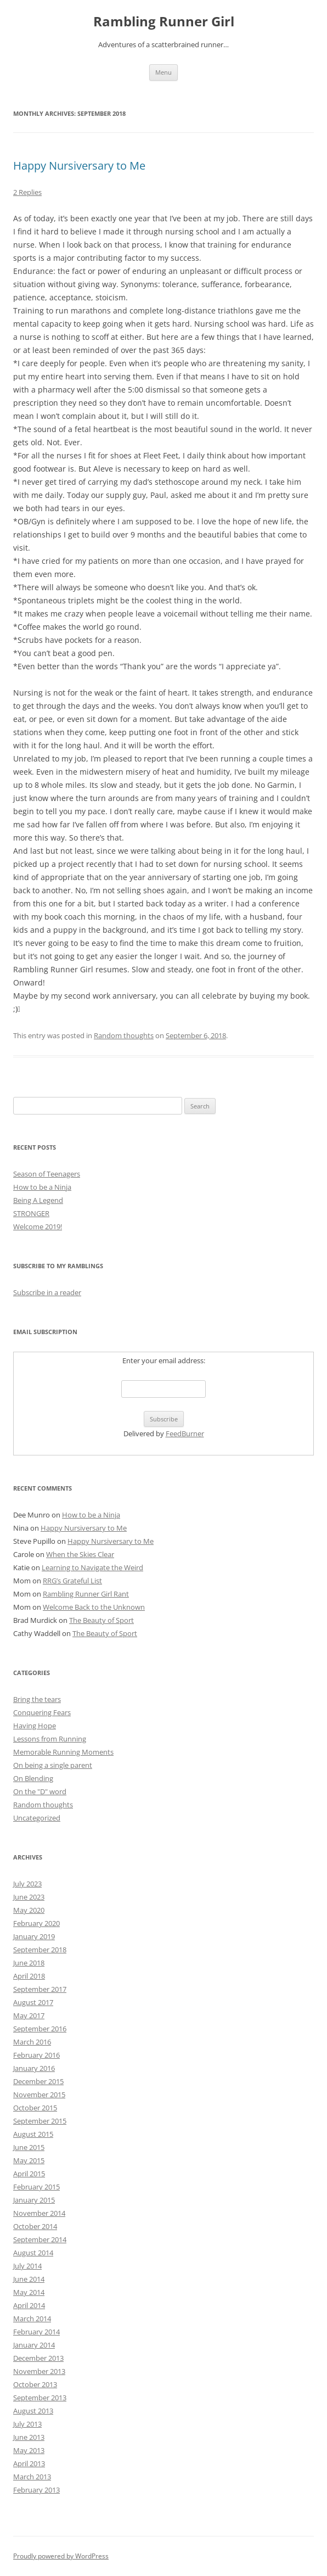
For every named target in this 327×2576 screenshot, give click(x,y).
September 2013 (39, 2398)
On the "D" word (39, 1791)
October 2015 (35, 2108)
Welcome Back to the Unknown (94, 1607)
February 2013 (36, 2490)
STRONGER (31, 1213)
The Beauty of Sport (101, 1620)
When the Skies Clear (80, 1554)
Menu (163, 72)
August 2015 (33, 2134)
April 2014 (29, 2305)
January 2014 (34, 2345)
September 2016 (39, 2029)
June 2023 (28, 1897)
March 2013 (32, 2477)
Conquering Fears (42, 1712)
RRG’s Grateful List (72, 1581)
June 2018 (28, 1963)
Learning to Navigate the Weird (92, 1567)
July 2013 (27, 2424)
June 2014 (28, 2279)
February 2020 (36, 1923)
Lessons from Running (49, 1739)
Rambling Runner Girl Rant (86, 1594)
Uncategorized (36, 1818)
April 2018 (29, 1976)
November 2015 (39, 2094)
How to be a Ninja (42, 1187)
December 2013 (38, 2358)
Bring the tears (37, 1699)
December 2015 (38, 2081)
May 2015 (28, 2160)
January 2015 (34, 2200)
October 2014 (35, 2226)
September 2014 (39, 2239)
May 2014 (28, 2292)
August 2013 (33, 2411)
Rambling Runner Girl (163, 21)
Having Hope (34, 1726)
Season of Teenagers (46, 1174)
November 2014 (39, 2213)
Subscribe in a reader (47, 1292)
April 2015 (29, 2174)
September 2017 (39, 1989)
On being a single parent (52, 1765)
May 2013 (28, 2450)
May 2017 (28, 2015)
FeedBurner (185, 1433)
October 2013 (35, 2384)
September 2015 (39, 2121)
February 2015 (36, 2187)
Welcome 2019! (37, 1226)
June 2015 (28, 2147)
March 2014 (32, 2318)
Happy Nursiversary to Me (79, 165)
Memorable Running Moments (63, 1752)
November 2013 (39, 2371)
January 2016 (34, 2068)
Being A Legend (38, 1200)
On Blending (33, 1778)
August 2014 (33, 2253)
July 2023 (27, 1884)
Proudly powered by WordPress (61, 2556)
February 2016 (36, 2055)
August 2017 (33, 2002)
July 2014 (27, 2266)
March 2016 (32, 2042)
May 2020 (28, 1910)
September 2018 (39, 1950)
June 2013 (28, 2437)
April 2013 (29, 2463)
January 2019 (34, 1936)
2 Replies (27, 192)
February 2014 (36, 2332)
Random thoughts (124, 1035)
